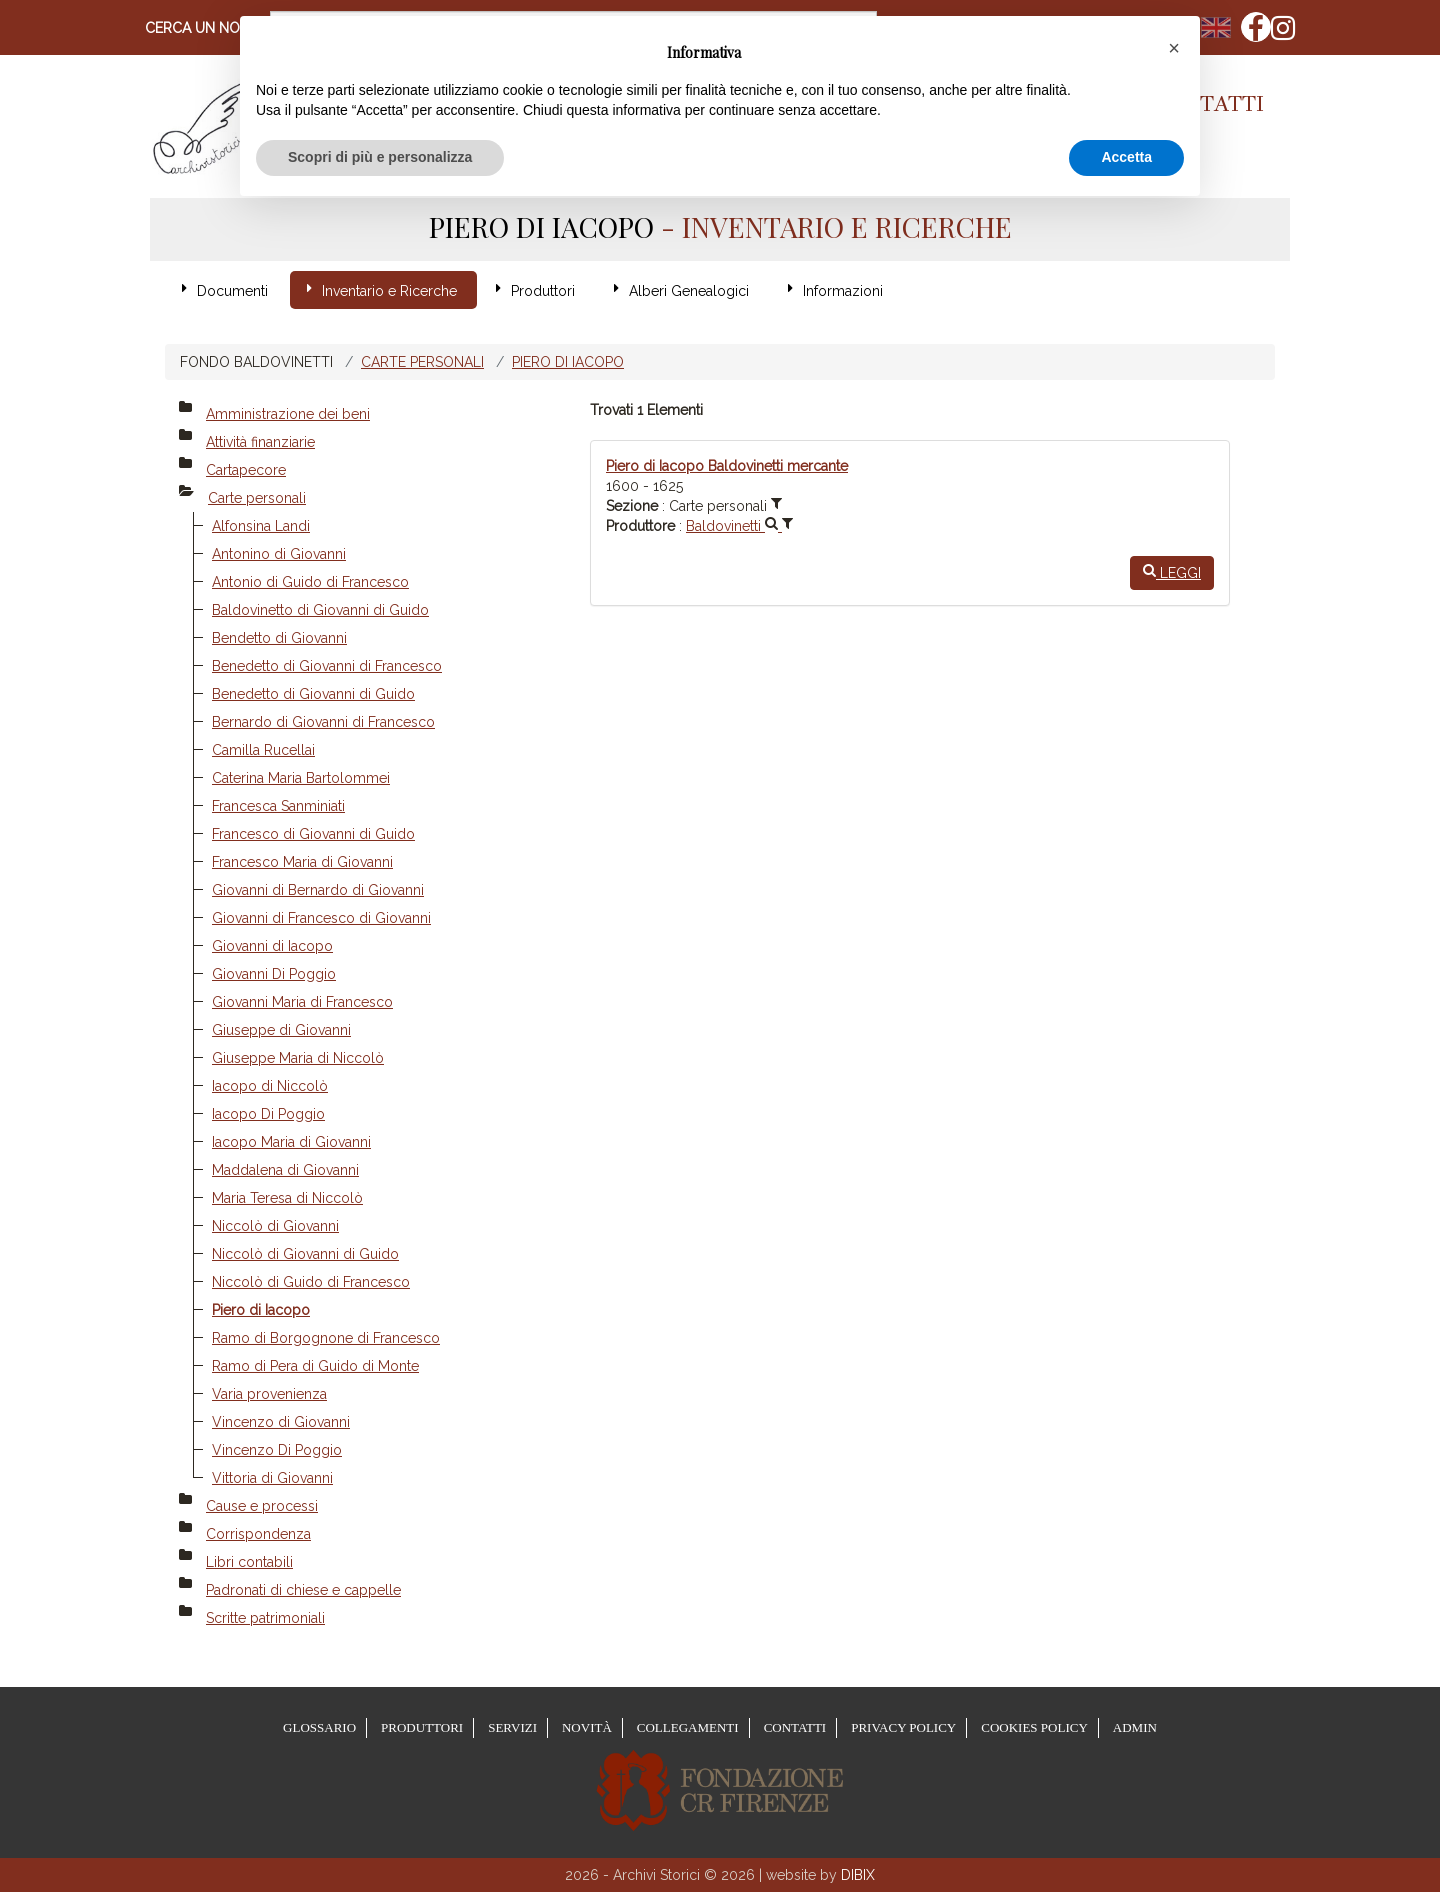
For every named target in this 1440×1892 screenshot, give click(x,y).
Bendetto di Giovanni (279, 638)
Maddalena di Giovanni (285, 1170)
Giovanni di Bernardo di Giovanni (318, 890)
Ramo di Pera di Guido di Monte (315, 1366)
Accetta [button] (1126, 157)
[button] (1174, 48)
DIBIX (858, 1875)
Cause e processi (262, 1506)
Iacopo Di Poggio (268, 1114)
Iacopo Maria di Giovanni (291, 1142)
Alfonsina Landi (261, 526)
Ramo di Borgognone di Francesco (326, 1338)
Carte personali (422, 362)
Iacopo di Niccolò (270, 1086)
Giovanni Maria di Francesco (302, 1002)
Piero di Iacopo (568, 362)
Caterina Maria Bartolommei (301, 778)
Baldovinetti (734, 526)
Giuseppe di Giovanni (281, 1030)
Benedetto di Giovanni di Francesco (327, 666)
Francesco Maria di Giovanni (302, 862)
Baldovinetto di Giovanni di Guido (320, 610)
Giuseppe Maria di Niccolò (298, 1058)
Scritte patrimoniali (265, 1618)
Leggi (1172, 572)
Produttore (640, 526)
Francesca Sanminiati (278, 806)
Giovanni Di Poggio (274, 974)
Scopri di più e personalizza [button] (380, 157)
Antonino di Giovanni (279, 554)
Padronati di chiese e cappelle (303, 1590)
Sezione (632, 506)
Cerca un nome (202, 28)
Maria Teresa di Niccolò (287, 1198)
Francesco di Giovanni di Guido (313, 834)
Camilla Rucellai (263, 750)
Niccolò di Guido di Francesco (311, 1282)
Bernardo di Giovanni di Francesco (323, 722)
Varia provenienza (269, 1394)
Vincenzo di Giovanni (281, 1422)
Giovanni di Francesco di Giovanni (321, 918)
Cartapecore (246, 470)
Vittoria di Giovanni (272, 1478)
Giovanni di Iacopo (272, 946)
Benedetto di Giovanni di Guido (313, 694)
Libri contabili (249, 1562)
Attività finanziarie (260, 442)
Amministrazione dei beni (288, 414)
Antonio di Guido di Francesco (310, 582)
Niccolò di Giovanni (275, 1226)
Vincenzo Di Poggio (277, 1450)
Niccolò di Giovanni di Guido (305, 1254)
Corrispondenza (258, 1534)
